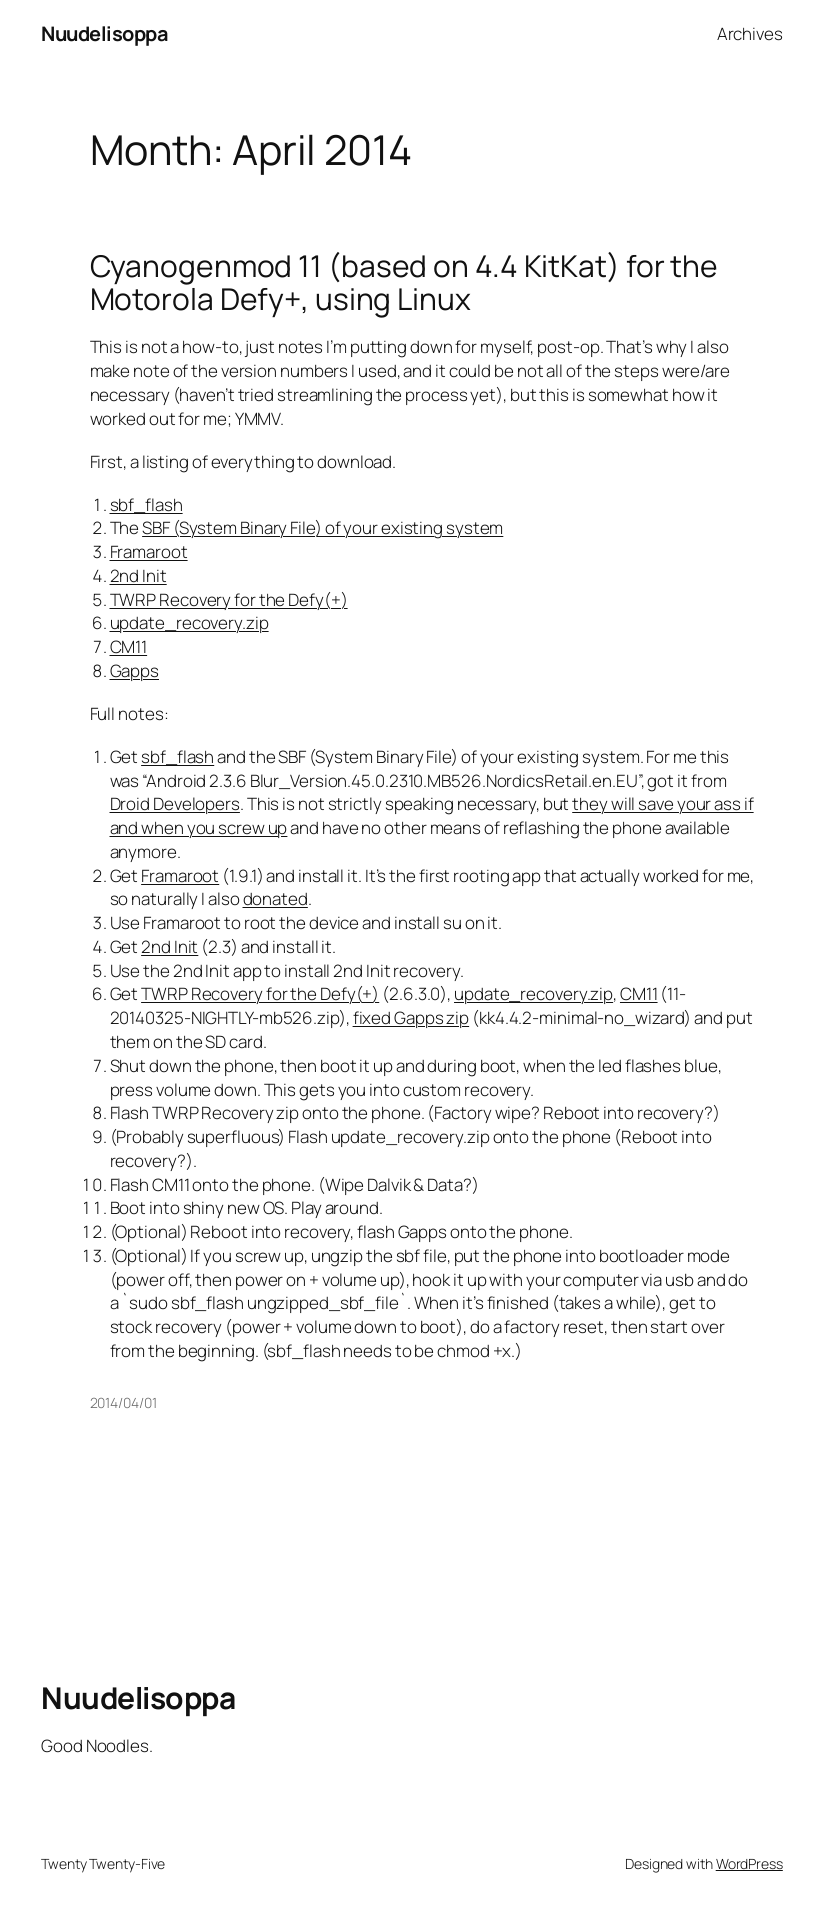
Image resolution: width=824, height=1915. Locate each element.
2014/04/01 (123, 1402)
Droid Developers (175, 803)
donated (275, 898)
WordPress (749, 1863)
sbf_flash (146, 504)
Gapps (135, 670)
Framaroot (149, 551)
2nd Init (138, 575)
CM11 (129, 646)
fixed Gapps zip (411, 1017)
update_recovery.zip (189, 622)
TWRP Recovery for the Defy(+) (229, 599)
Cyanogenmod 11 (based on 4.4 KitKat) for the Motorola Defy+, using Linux (404, 282)
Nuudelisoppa (104, 33)
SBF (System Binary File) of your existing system (322, 527)
